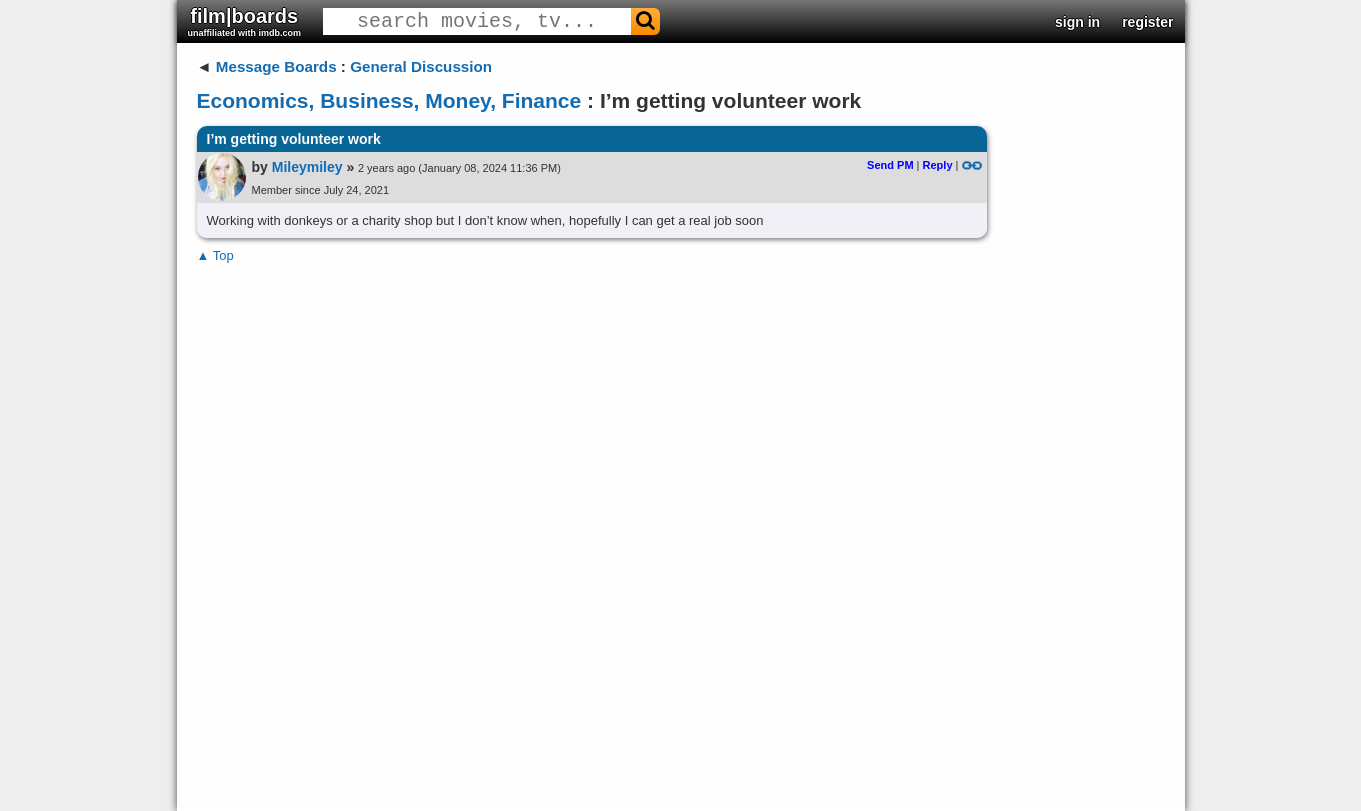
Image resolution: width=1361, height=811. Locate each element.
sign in (1077, 22)
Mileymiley (307, 167)
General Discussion (421, 66)
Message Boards (276, 66)
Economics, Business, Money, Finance (389, 100)
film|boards (245, 21)
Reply (938, 165)
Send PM (890, 165)
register (1147, 22)
